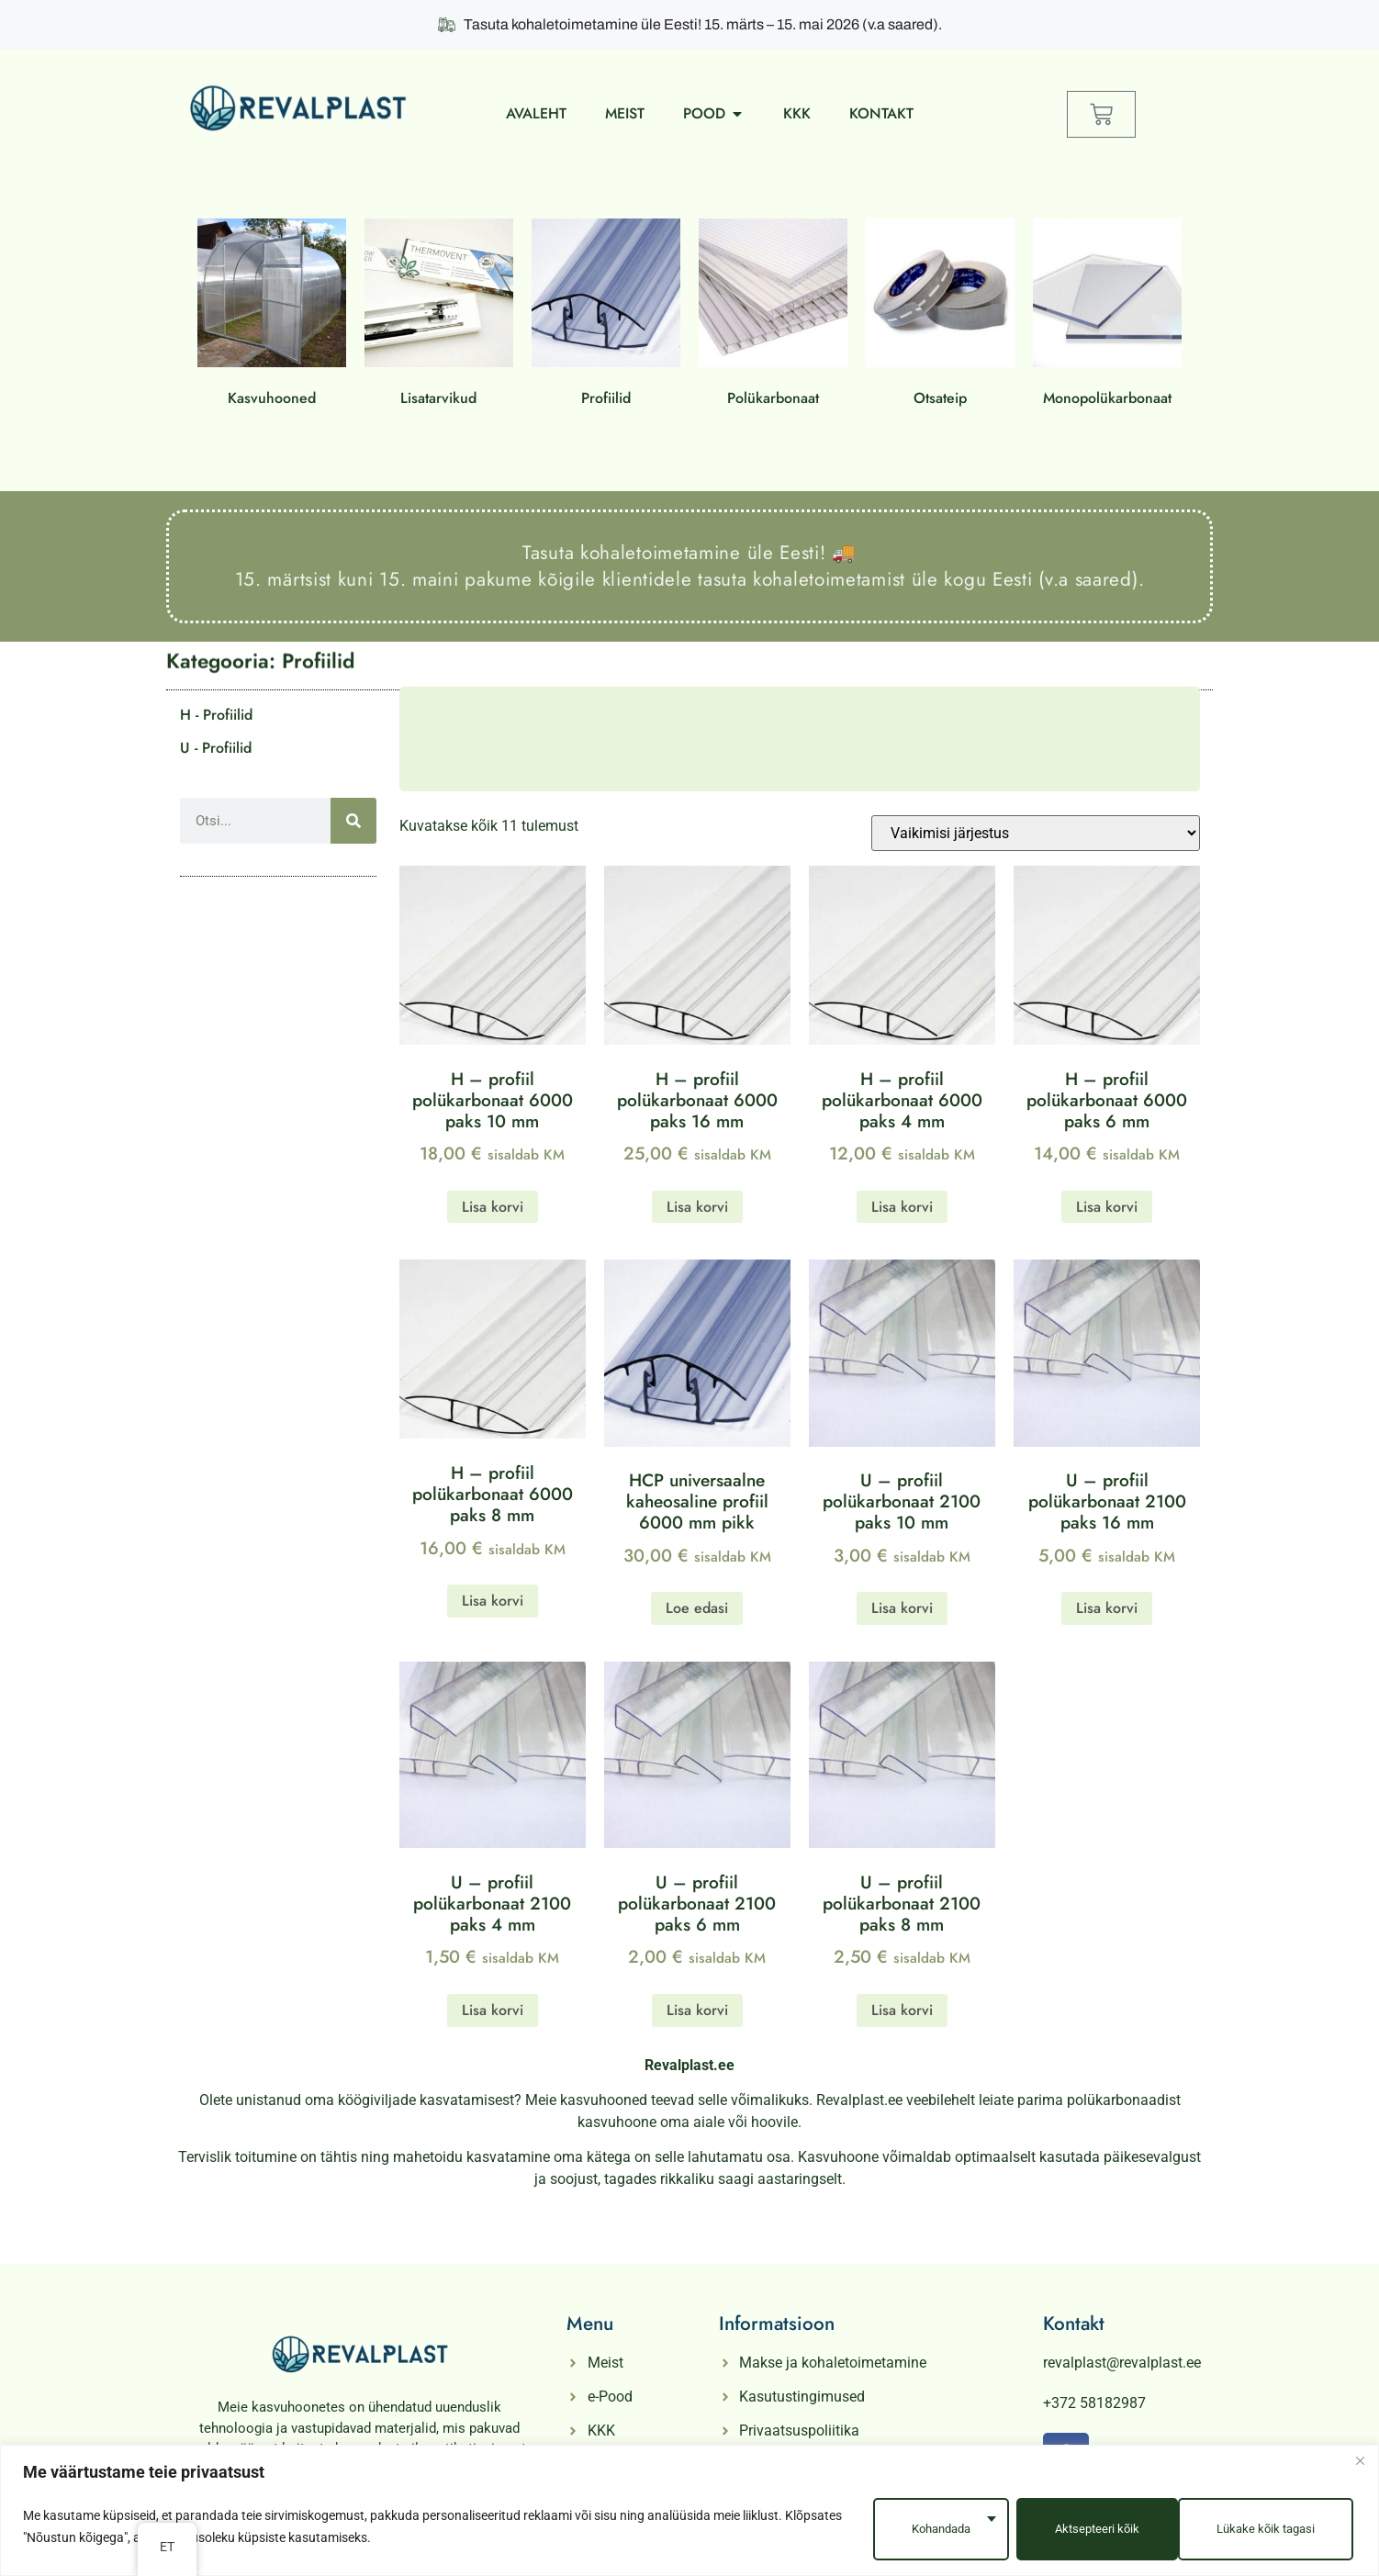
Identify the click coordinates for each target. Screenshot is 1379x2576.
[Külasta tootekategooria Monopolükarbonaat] (1107, 316)
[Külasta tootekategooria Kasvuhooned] (271, 316)
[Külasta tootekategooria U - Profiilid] (278, 748)
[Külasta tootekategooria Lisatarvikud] (438, 316)
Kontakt (1073, 2323)
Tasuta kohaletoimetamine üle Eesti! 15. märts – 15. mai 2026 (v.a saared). (690, 24)
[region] (689, 2513)
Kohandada (919, 2529)
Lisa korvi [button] (492, 1206)
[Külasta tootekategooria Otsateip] (940, 316)
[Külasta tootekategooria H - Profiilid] (278, 715)
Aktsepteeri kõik (1272, 2529)
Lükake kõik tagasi (1090, 2529)
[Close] (1360, 2466)
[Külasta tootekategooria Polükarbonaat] (773, 316)
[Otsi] (353, 821)
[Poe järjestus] (1035, 833)
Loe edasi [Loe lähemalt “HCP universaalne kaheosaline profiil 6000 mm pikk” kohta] (697, 1607)
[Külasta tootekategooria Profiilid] (606, 316)
